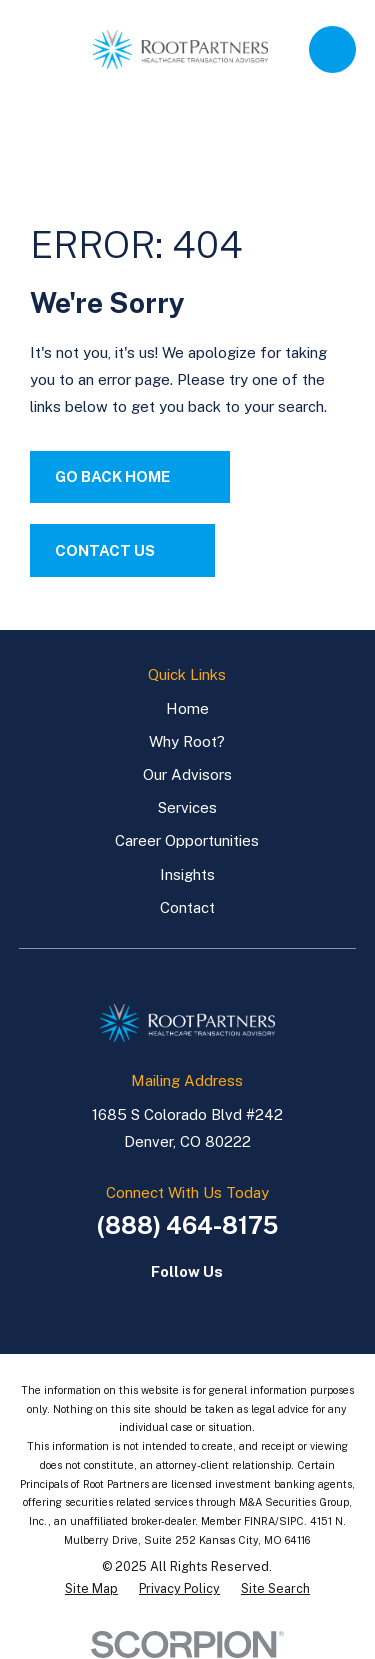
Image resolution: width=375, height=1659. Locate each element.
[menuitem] (91, 1589)
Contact (187, 907)
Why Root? (187, 741)
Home (187, 708)
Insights (187, 874)
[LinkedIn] (166, 1305)
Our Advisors (187, 774)
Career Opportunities (187, 840)
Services (187, 807)
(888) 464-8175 (187, 1225)
